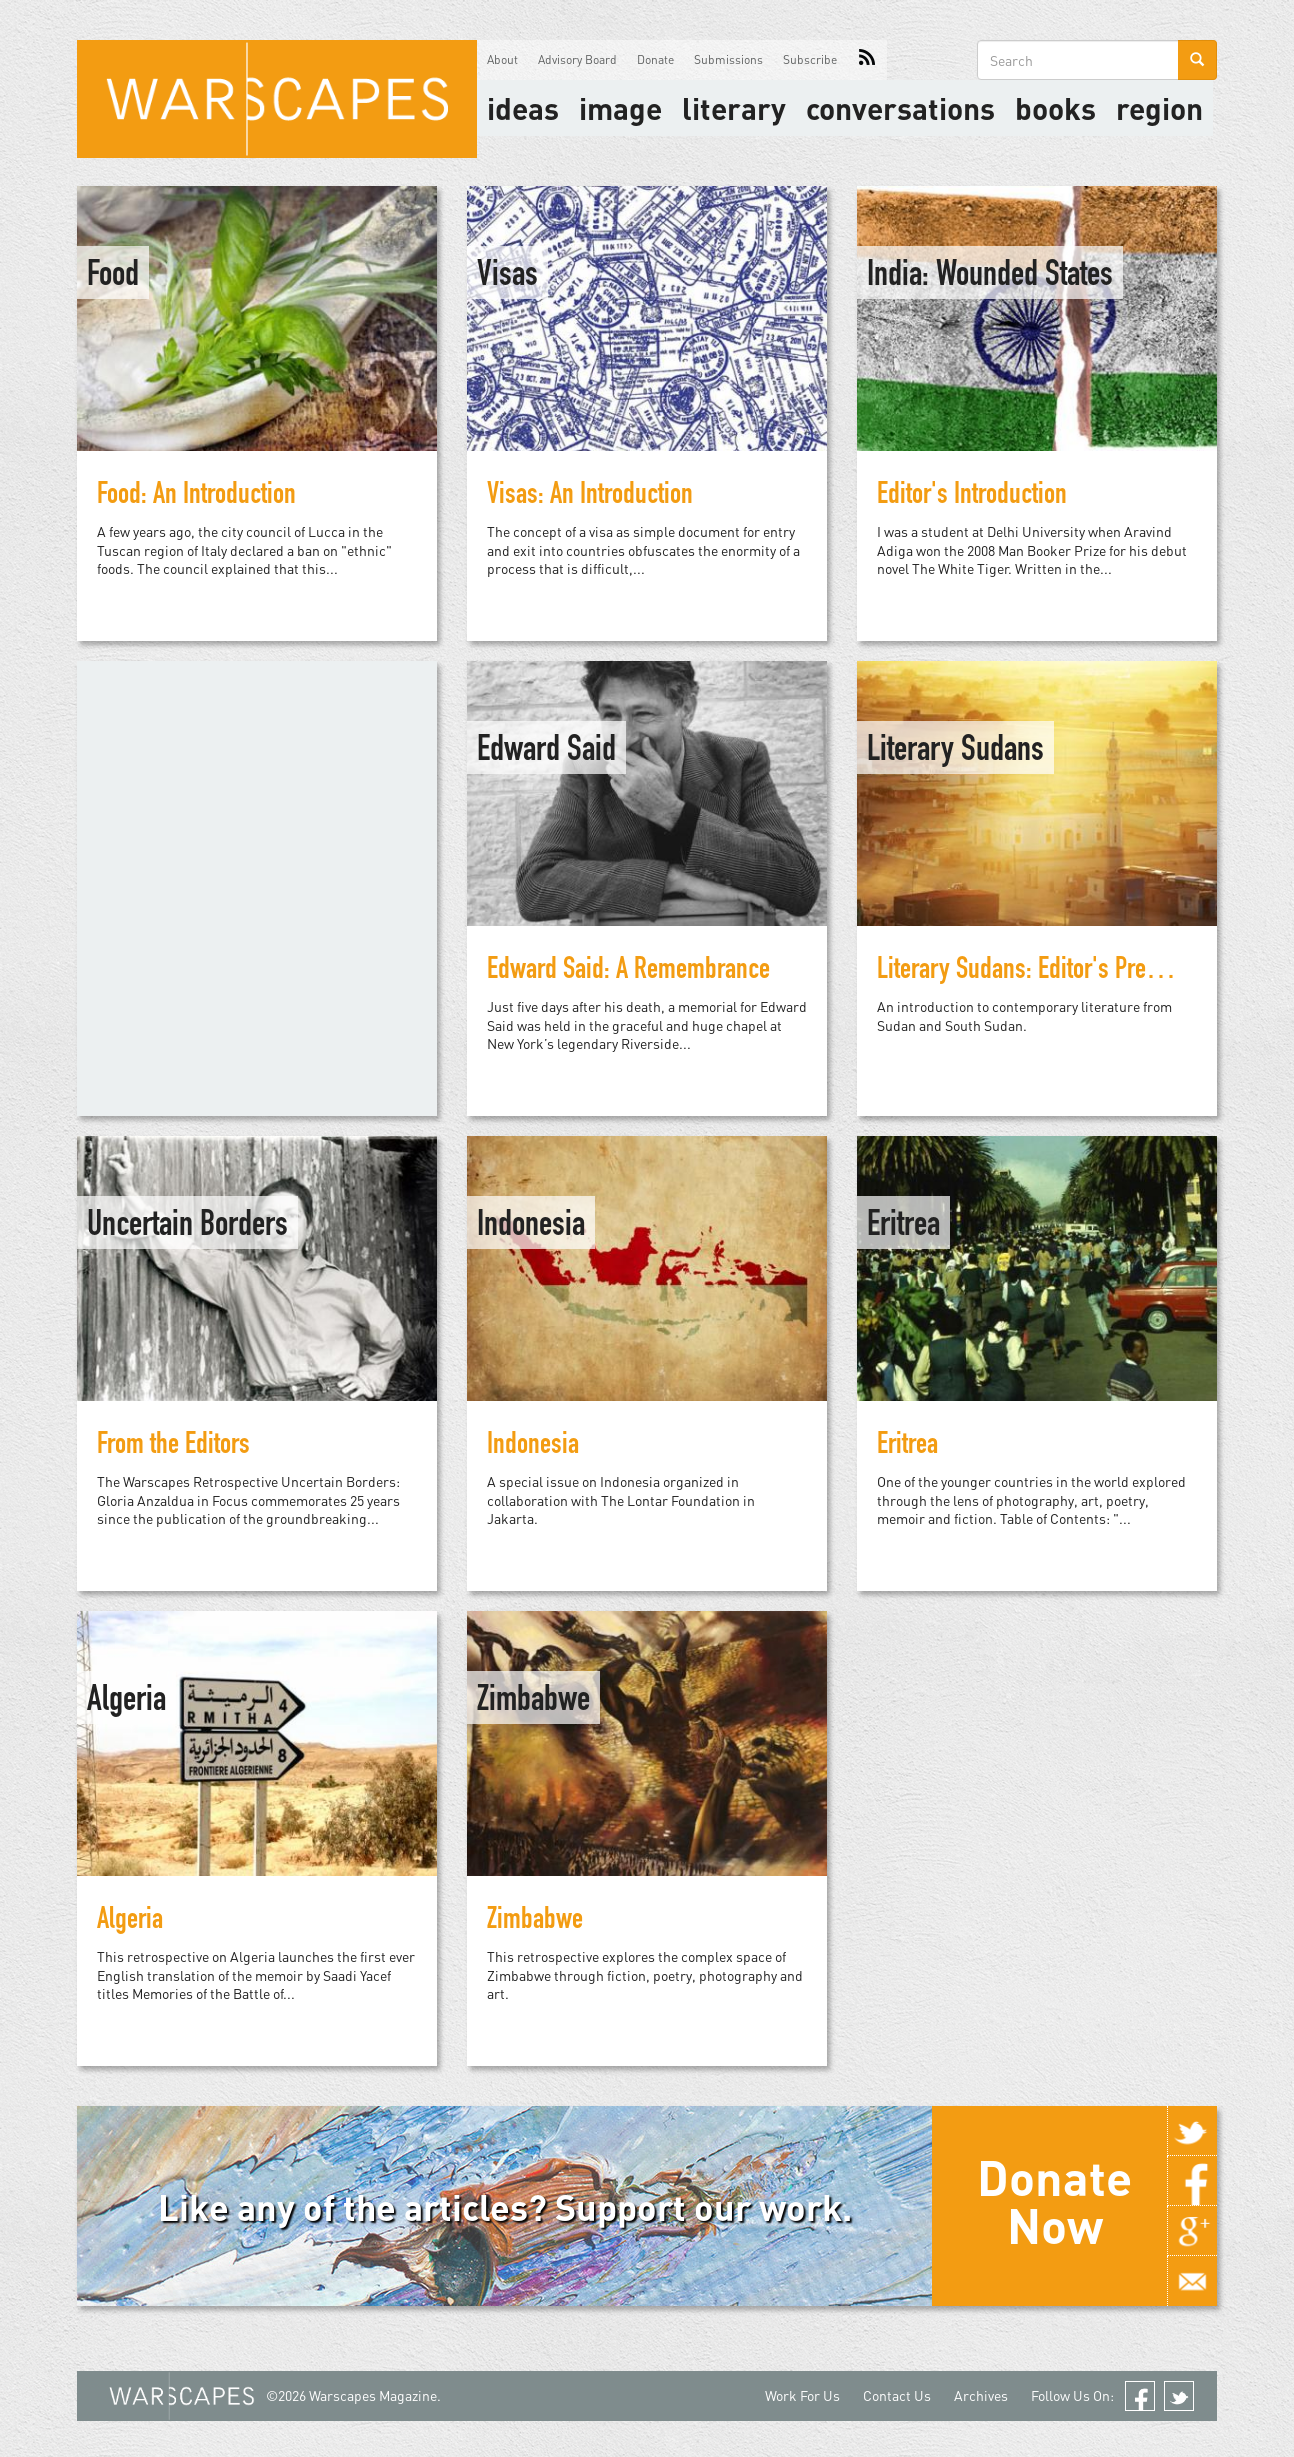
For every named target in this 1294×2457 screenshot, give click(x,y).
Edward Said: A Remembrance (628, 972)
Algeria (126, 1702)
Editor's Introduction (972, 497)
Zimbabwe (533, 1702)
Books (1055, 108)
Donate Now (1054, 2201)
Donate (655, 59)
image (620, 108)
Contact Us (897, 2395)
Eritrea (903, 1227)
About (502, 59)
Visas (507, 277)
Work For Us (802, 2395)
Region (1159, 108)
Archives (981, 2395)
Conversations (900, 108)
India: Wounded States (990, 277)
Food (113, 277)
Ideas (523, 108)
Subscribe (810, 59)
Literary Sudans (955, 752)
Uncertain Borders (187, 1227)
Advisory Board (577, 59)
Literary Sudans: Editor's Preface (1031, 972)
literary (734, 108)
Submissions (728, 59)
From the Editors (173, 1447)
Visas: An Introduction (590, 497)
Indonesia (531, 1227)
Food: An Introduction (196, 497)
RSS (867, 60)
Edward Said (546, 752)
